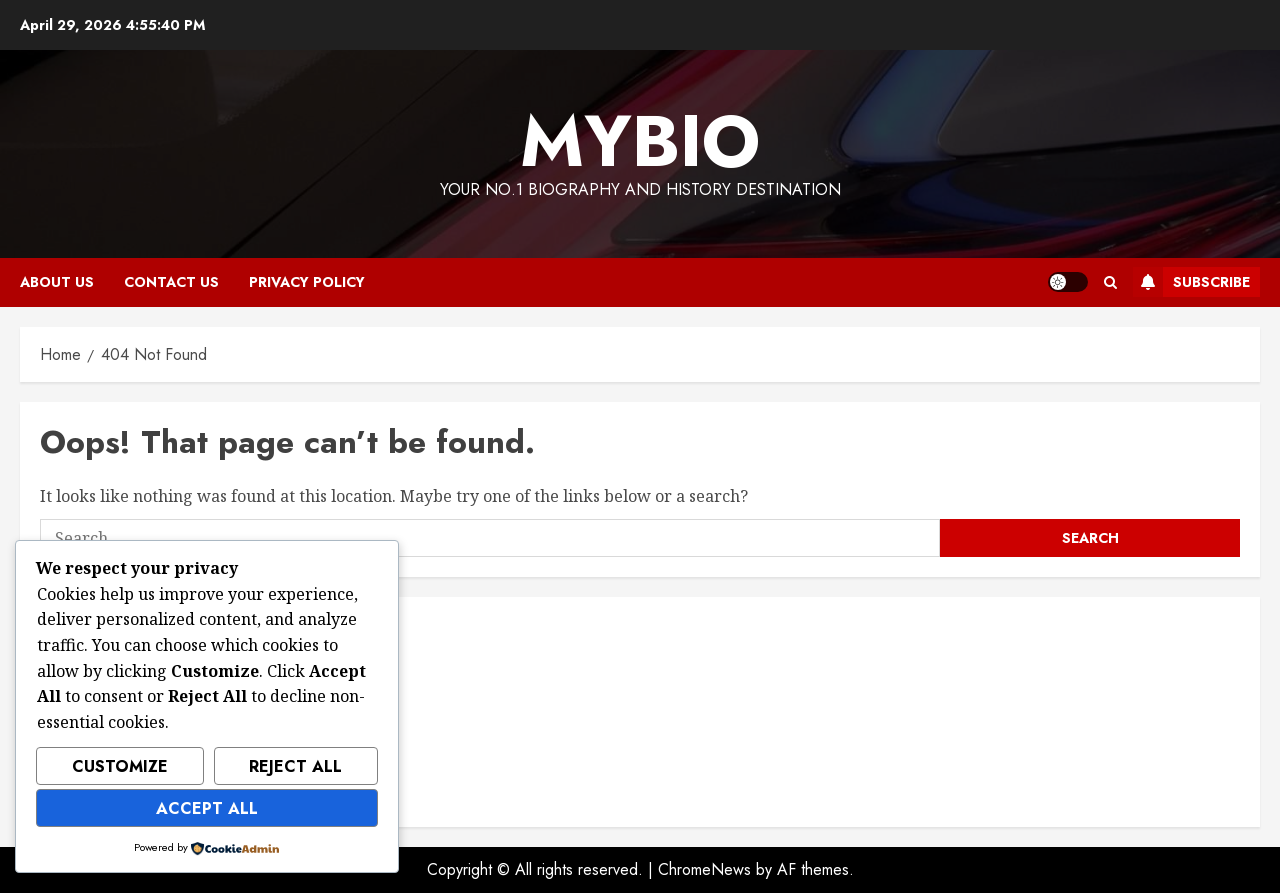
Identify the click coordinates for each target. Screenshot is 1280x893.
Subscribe (1191, 282)
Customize (120, 766)
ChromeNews (704, 869)
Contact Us (171, 282)
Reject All (295, 766)
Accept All (207, 808)
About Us (57, 282)
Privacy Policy (307, 282)
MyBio (640, 141)
